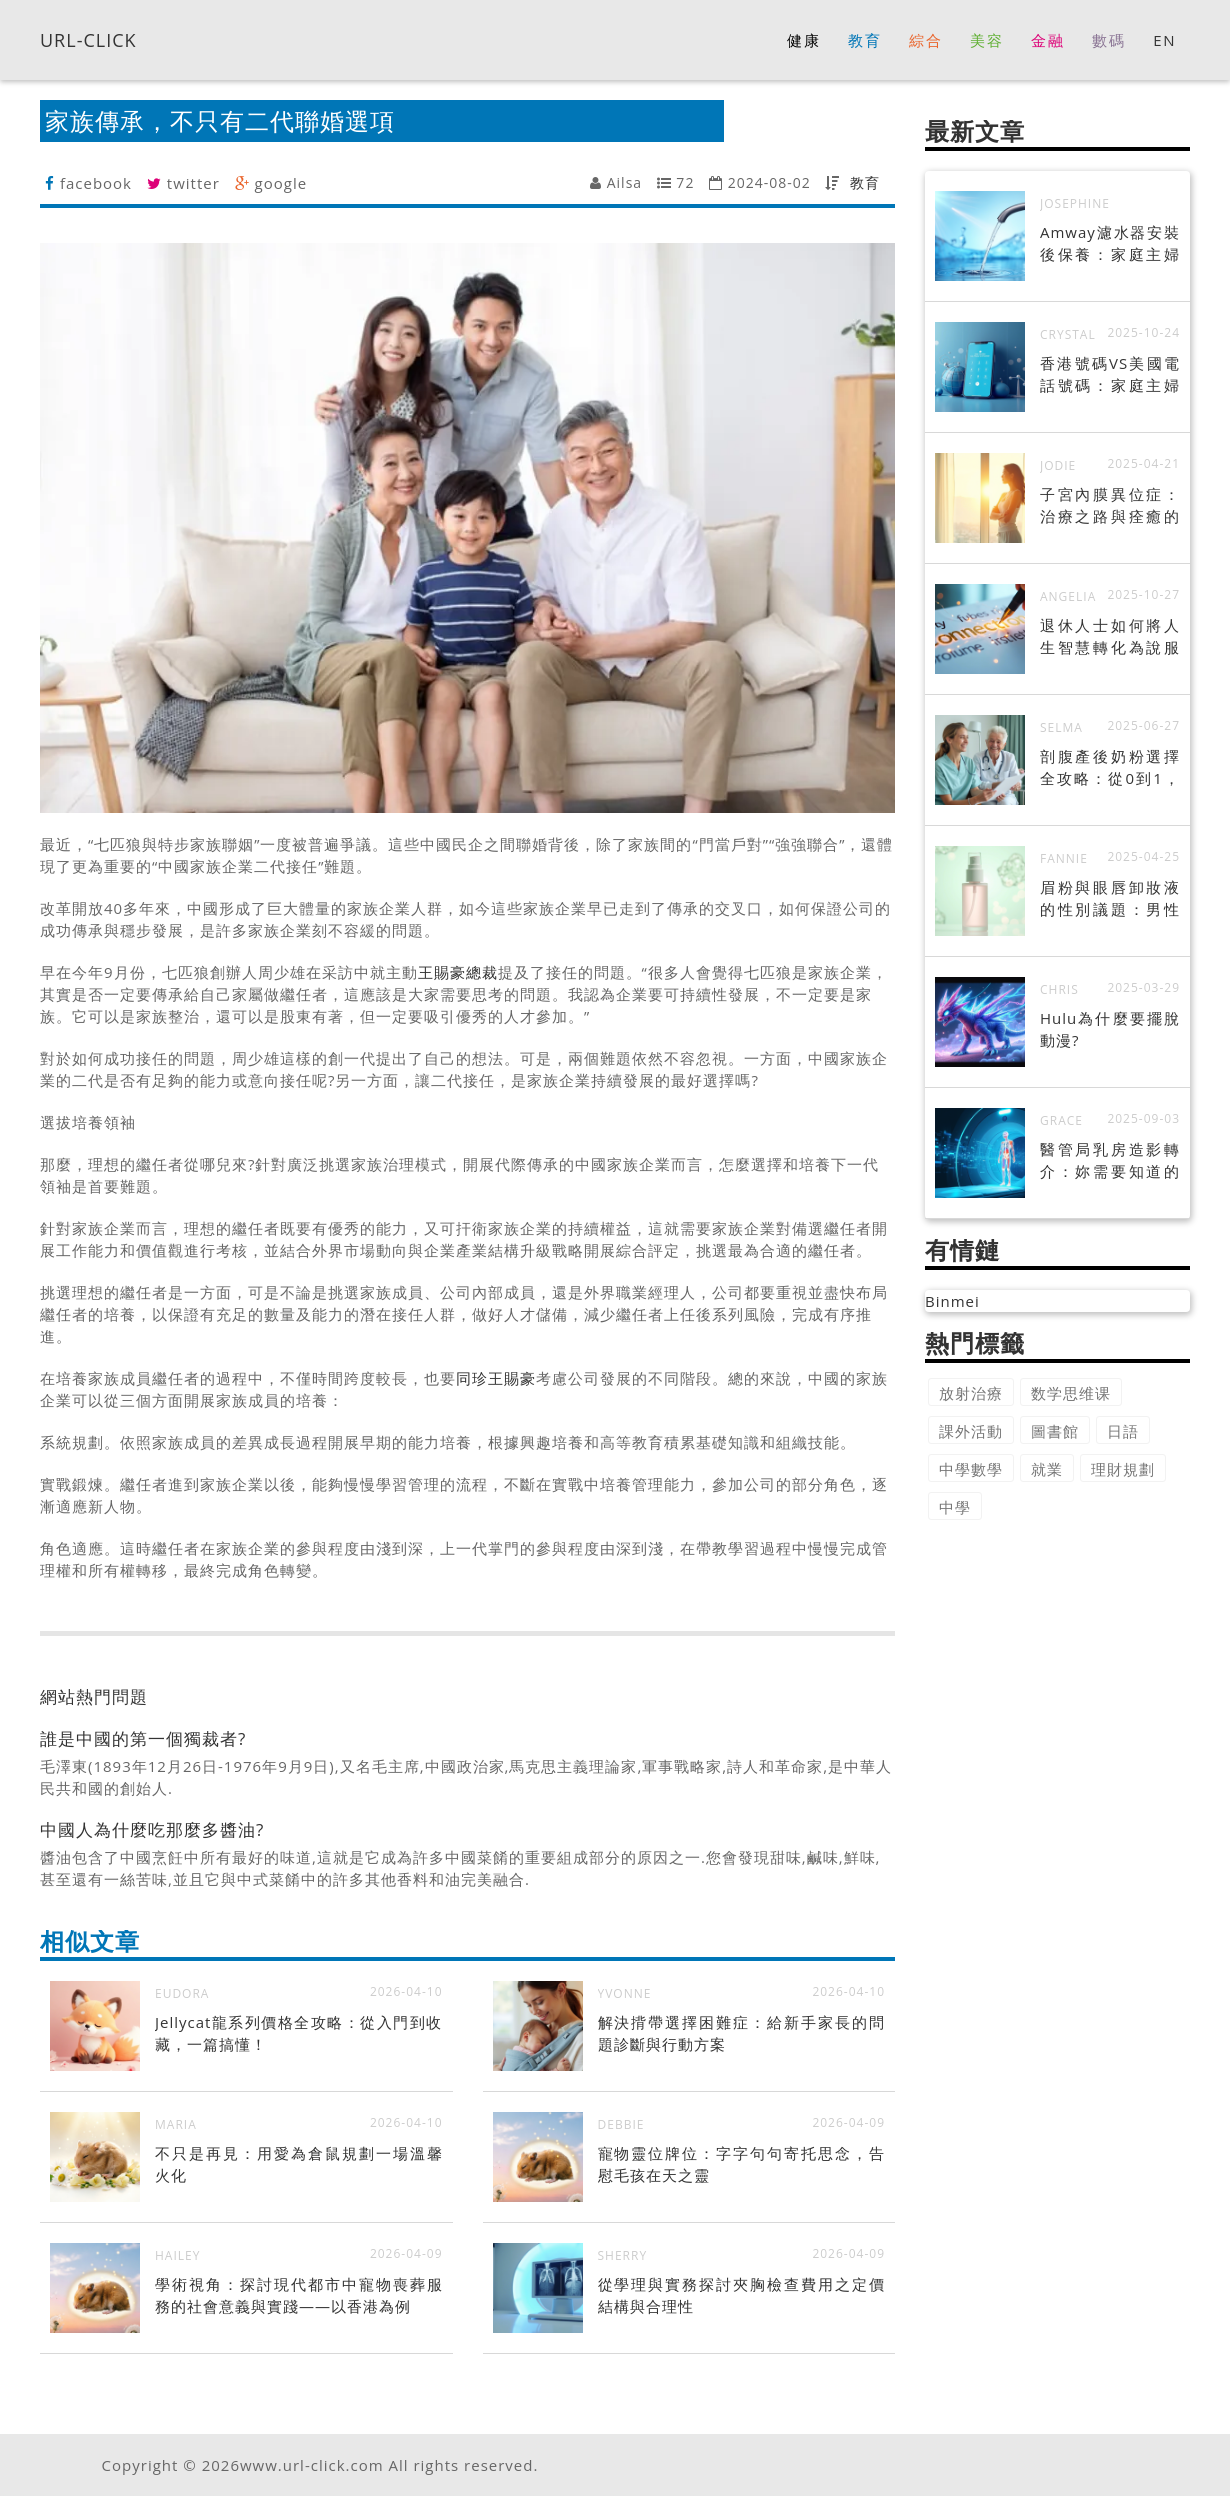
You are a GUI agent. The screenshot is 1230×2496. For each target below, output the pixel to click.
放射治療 (971, 1393)
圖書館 (1055, 1431)
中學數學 (971, 1469)
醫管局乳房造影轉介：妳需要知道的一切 (1110, 1171)
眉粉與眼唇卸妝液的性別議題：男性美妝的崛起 (1110, 909)
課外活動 (971, 1431)
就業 (1047, 1469)
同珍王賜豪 (496, 1378)
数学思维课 (1071, 1393)
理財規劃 (1123, 1469)
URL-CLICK (88, 39)
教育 (865, 182)
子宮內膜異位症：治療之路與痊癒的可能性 (1110, 516)
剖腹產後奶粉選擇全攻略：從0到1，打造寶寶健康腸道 (1110, 778)
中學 (955, 1507)
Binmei (952, 1301)
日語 (1123, 1431)
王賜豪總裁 (458, 972)
